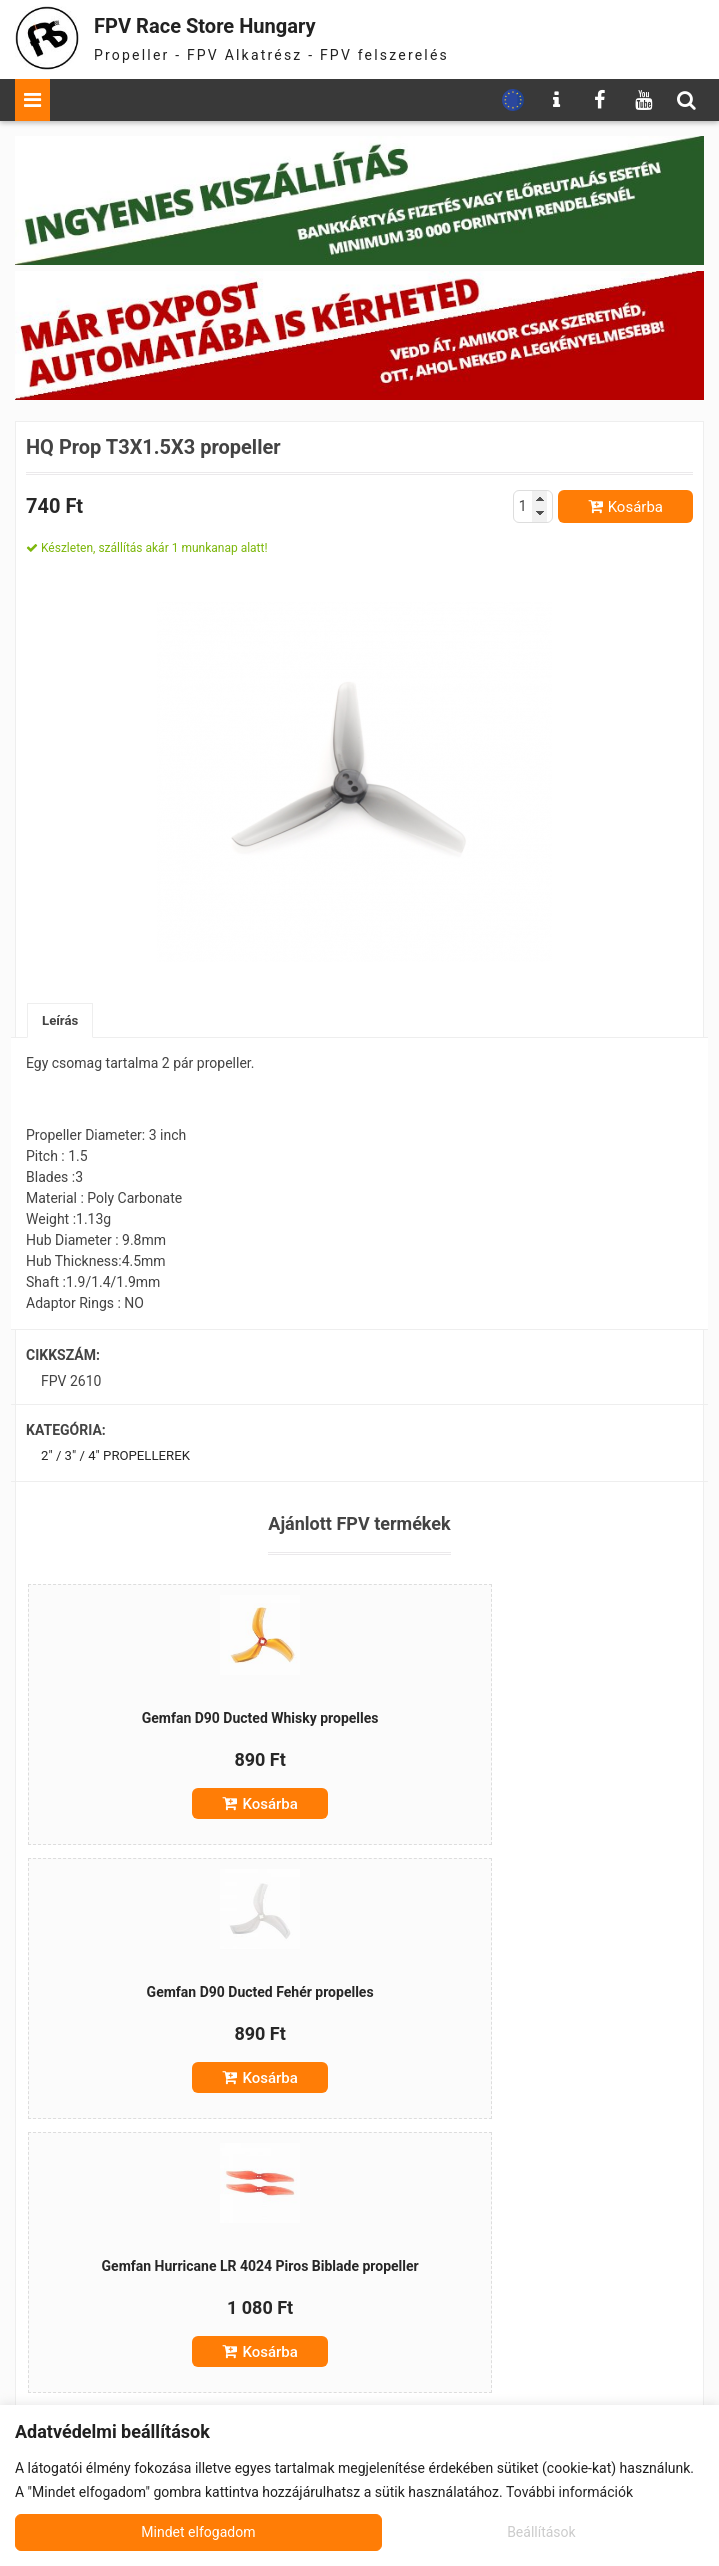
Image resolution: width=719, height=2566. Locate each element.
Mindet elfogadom (521, 2532)
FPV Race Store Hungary (232, 24)
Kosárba (635, 507)
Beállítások (174, 2532)
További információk (569, 2492)
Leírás (61, 1021)
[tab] (61, 1021)
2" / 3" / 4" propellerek (120, 1458)
